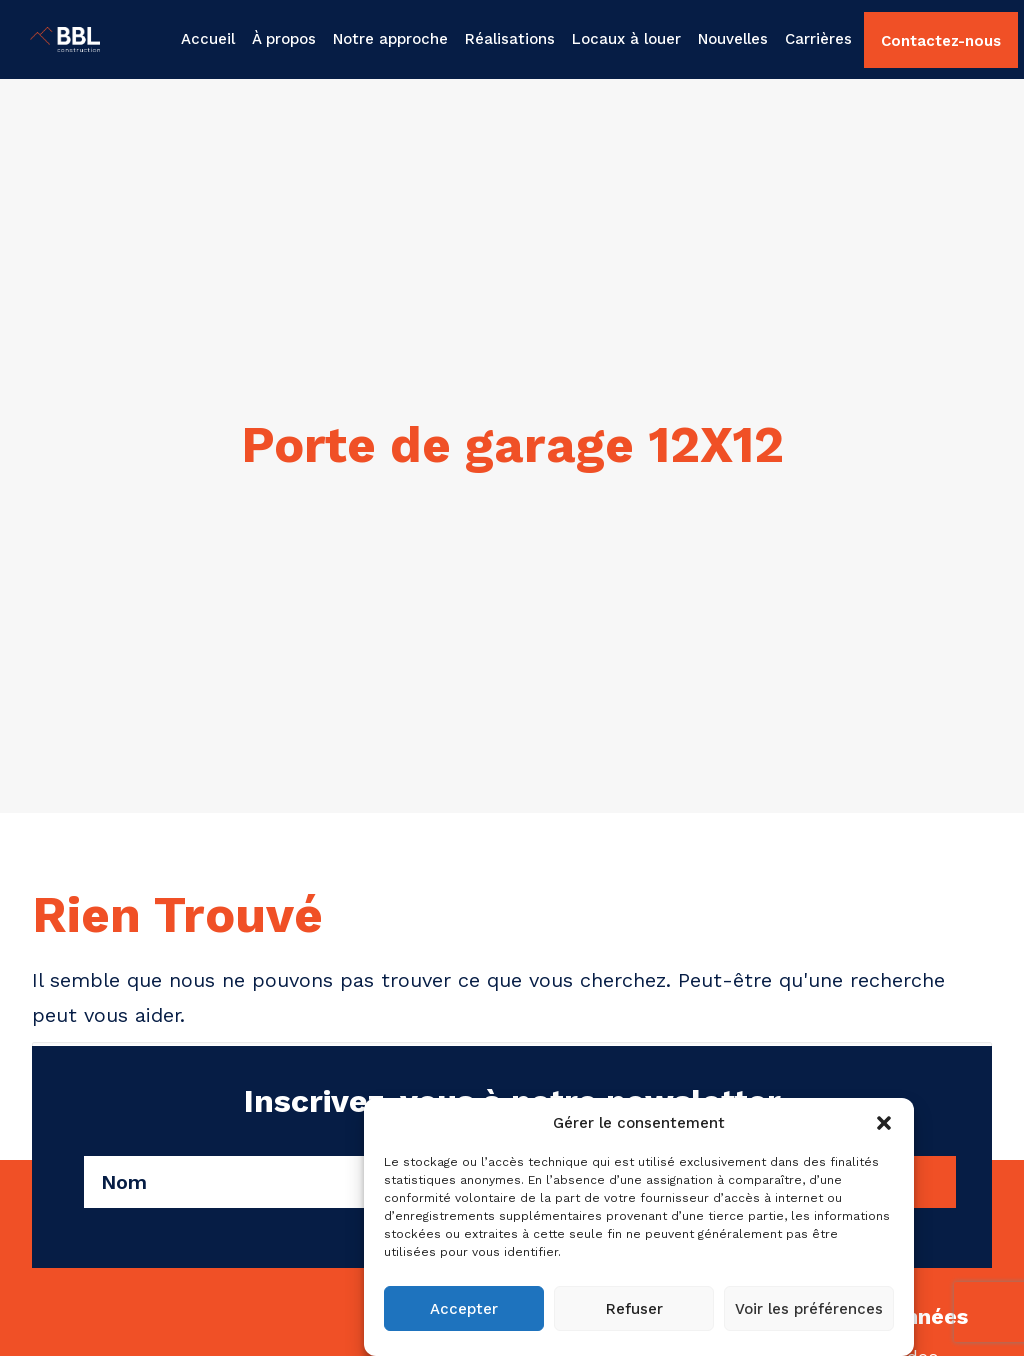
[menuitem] (210, 39)
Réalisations (510, 39)
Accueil (208, 39)
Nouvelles (733, 39)
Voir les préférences (809, 1309)
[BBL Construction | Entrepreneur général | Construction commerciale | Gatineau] (41, 39)
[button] (884, 1123)
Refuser (634, 1309)
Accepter (464, 1309)
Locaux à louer (626, 39)
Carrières (818, 39)
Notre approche (390, 39)
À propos (284, 39)
